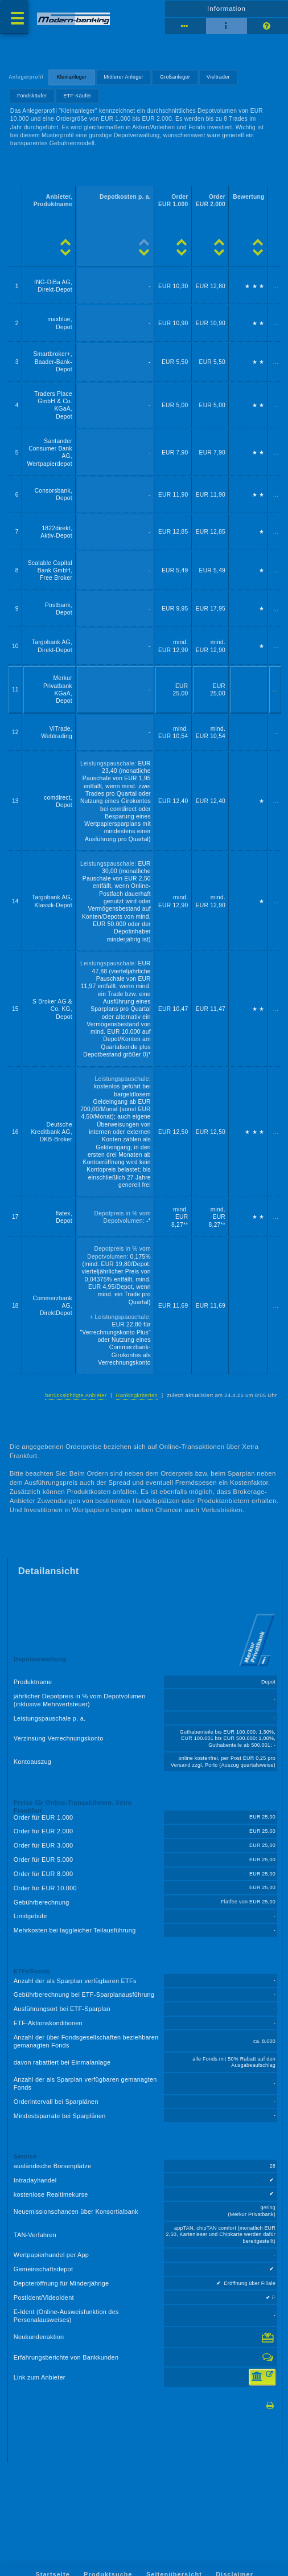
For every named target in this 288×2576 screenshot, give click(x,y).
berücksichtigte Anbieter (75, 1395)
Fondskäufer (32, 96)
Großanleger (175, 77)
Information (226, 8)
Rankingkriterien (137, 1395)
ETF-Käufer (78, 96)
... (275, 286)
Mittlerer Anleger (123, 77)
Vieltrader (218, 77)
